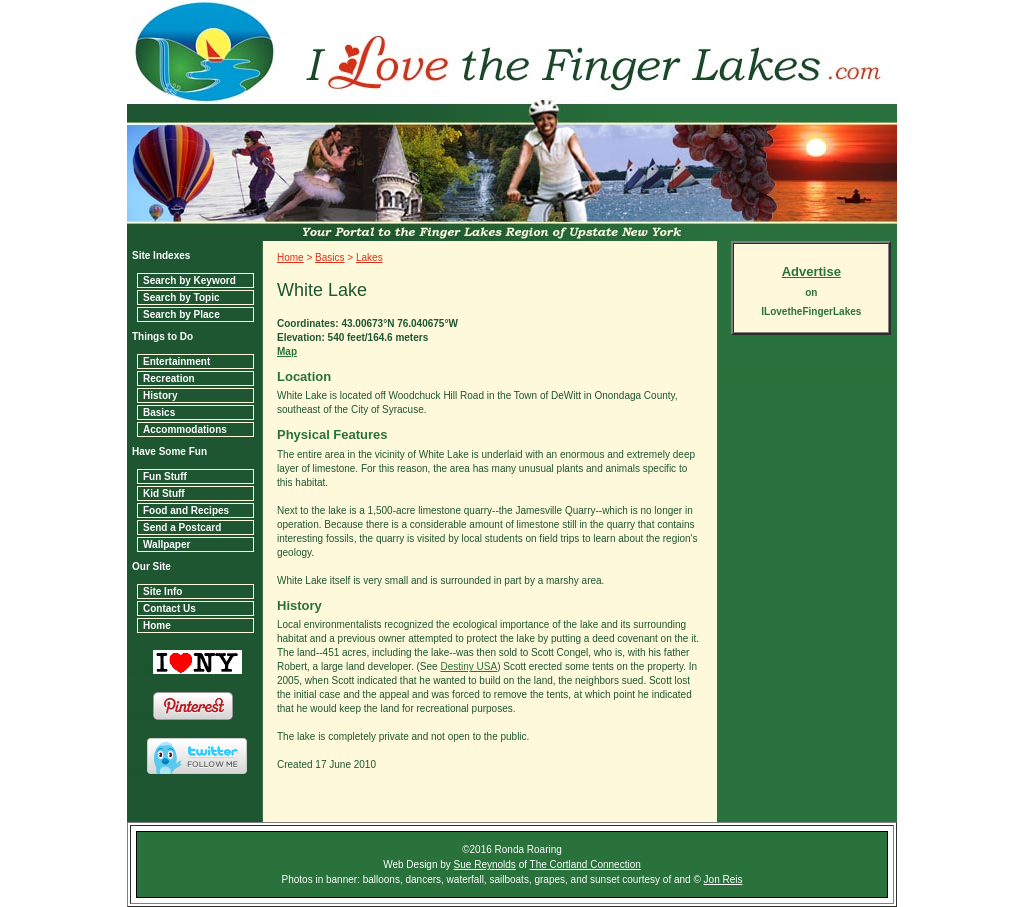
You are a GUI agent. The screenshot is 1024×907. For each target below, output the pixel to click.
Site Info (162, 591)
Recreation (169, 378)
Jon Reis (723, 879)
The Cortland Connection (585, 864)
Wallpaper (166, 544)
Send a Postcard (182, 527)
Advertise (811, 271)
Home (157, 625)
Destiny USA (468, 666)
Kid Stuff (164, 493)
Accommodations (185, 429)
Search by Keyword (189, 280)
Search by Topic (181, 297)
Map (287, 351)
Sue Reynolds (485, 864)
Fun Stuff (165, 476)
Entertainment (176, 361)
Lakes (369, 257)
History (160, 395)
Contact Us (169, 608)
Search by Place (181, 314)
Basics (159, 412)
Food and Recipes (186, 510)
